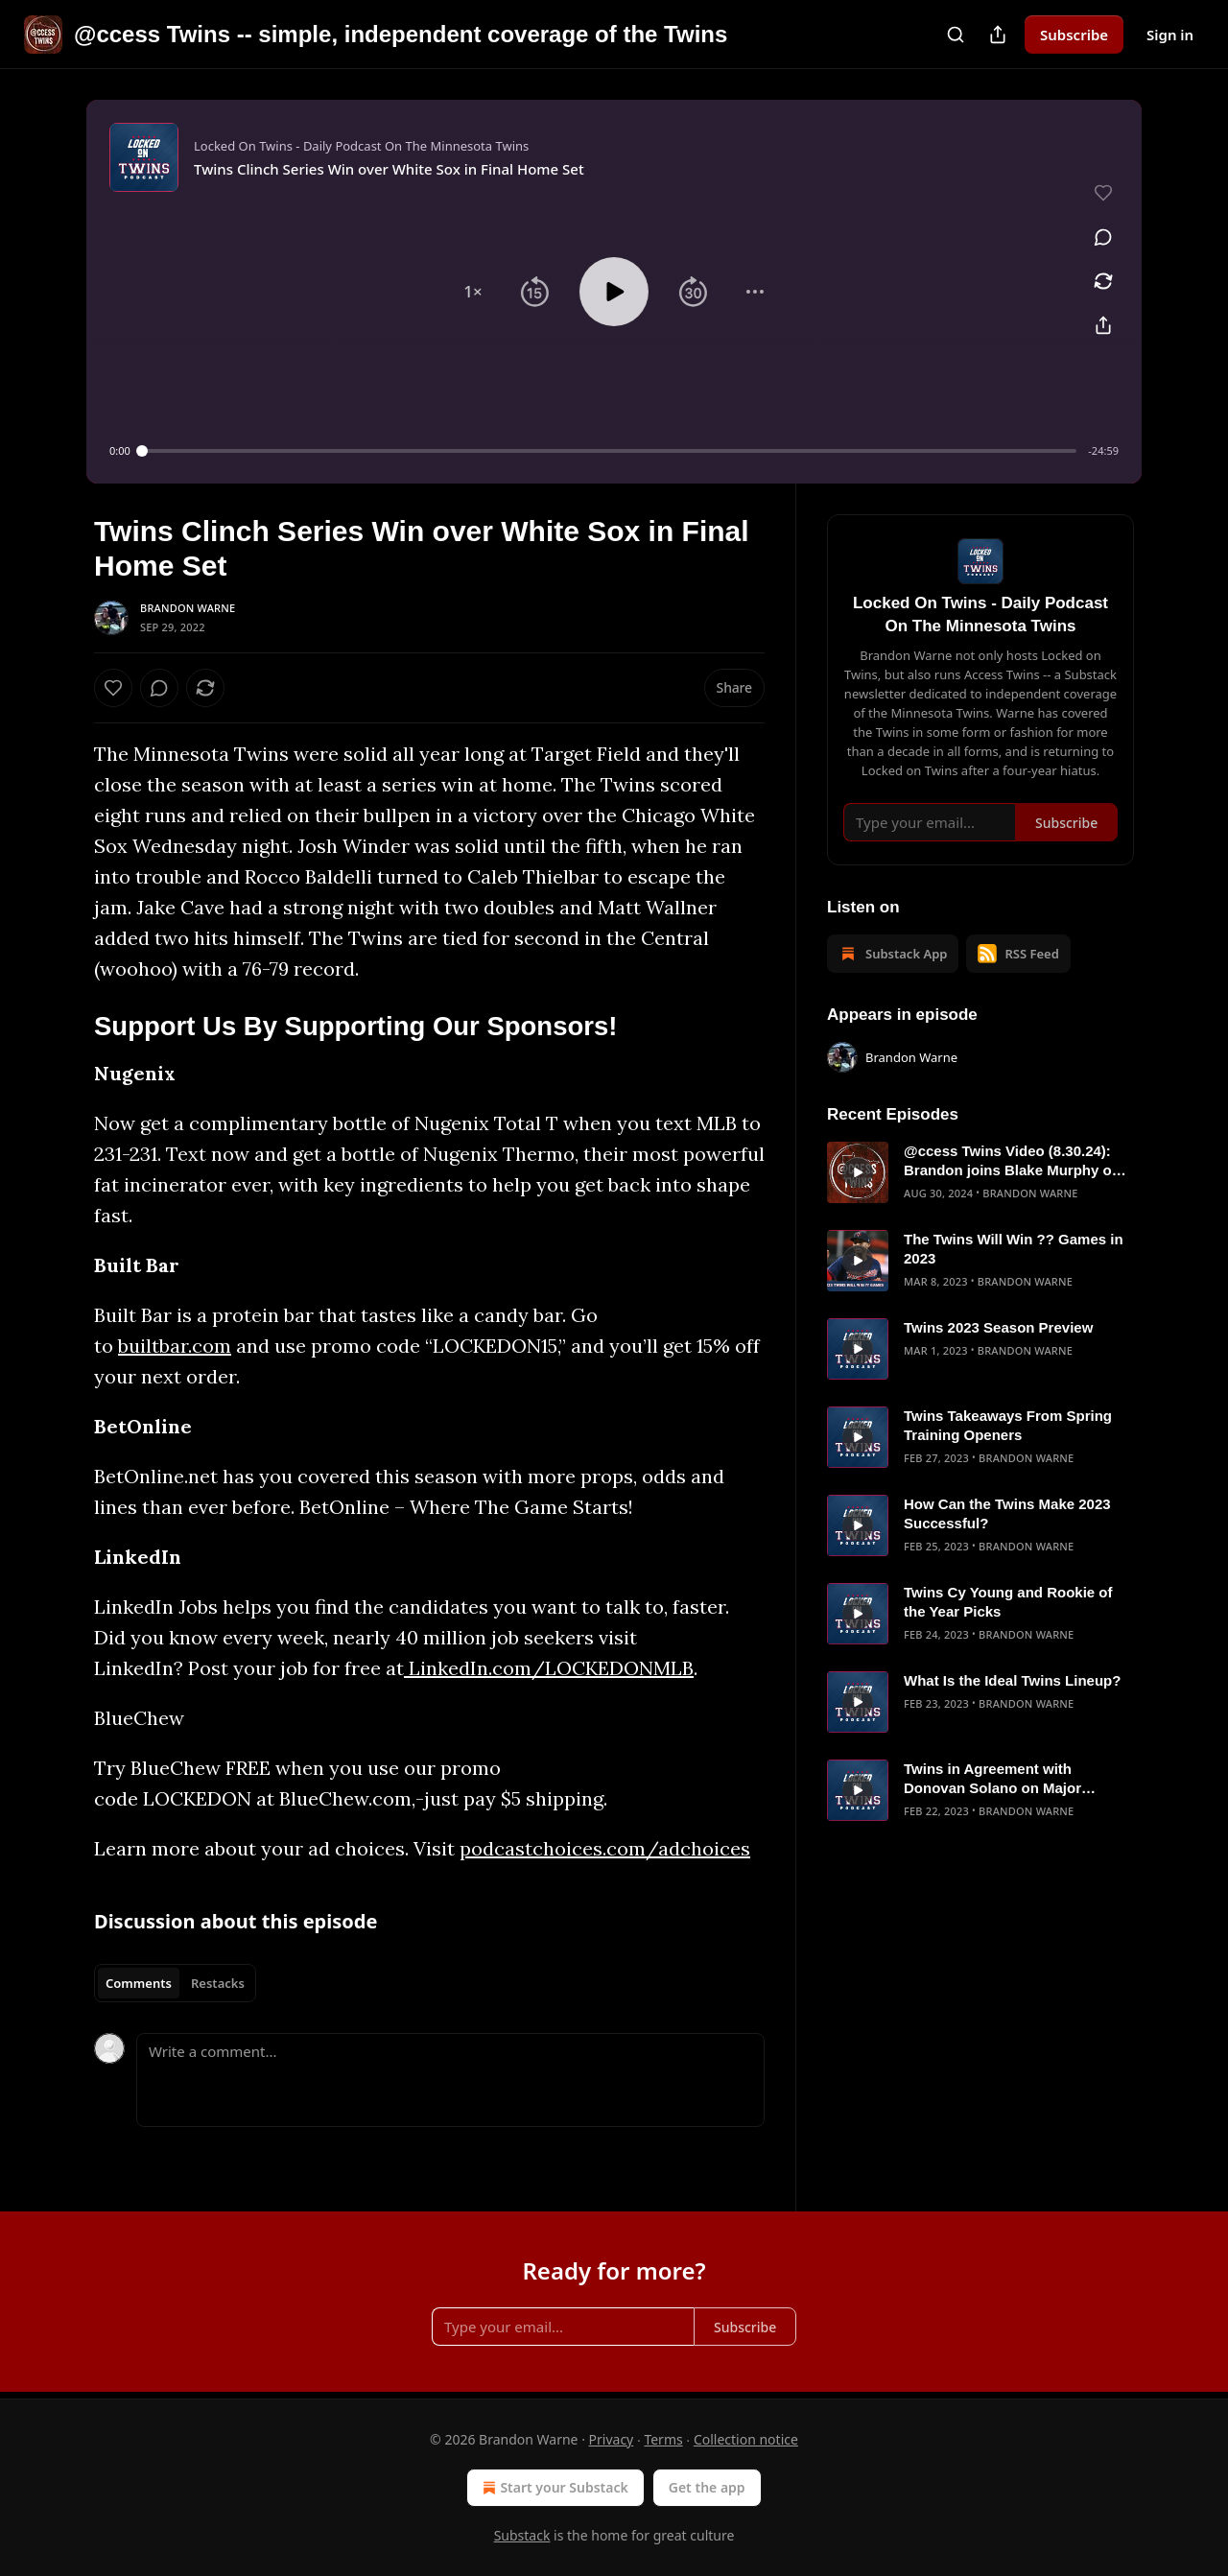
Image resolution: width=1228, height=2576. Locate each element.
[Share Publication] (998, 34)
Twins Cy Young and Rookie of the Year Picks (1008, 1601)
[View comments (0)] (1103, 237)
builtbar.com (174, 1346)
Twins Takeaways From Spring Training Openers (1008, 1425)
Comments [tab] (139, 1983)
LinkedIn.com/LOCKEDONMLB (549, 1668)
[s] (857, 1172)
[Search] (955, 34)
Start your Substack (553, 2487)
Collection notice (746, 2439)
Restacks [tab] (218, 1983)
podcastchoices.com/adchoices (605, 1848)
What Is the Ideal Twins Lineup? (1012, 1680)
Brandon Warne (187, 608)
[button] (473, 291)
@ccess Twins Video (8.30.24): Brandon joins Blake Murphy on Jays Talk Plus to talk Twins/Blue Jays (1015, 1161)
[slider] (609, 451)
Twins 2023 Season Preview (998, 1327)
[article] (980, 1172)
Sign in (1169, 34)
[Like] (113, 688)
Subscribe (1074, 34)
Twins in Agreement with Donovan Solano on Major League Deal (992, 1779)
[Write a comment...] (450, 2080)
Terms (663, 2439)
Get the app (707, 2487)
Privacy (611, 2439)
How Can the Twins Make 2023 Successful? (1007, 1513)
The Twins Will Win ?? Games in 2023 (1013, 1248)
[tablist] (175, 1983)
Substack (522, 2535)
